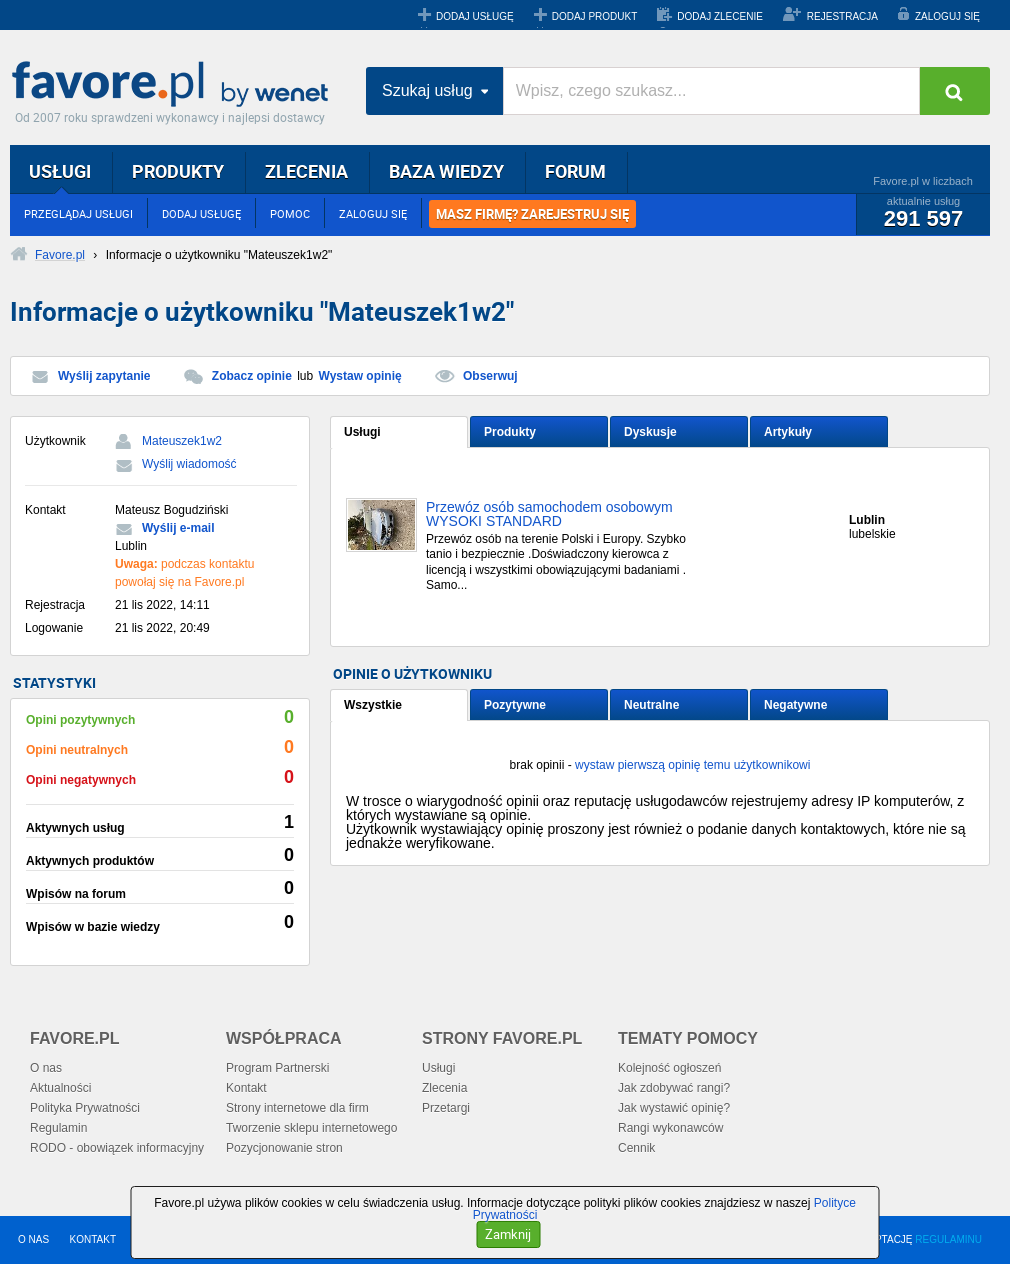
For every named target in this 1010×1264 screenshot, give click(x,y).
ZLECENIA (306, 171)
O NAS (33, 1239)
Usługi (362, 432)
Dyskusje (650, 432)
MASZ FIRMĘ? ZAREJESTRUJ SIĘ (532, 214)
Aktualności (60, 1088)
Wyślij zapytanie (104, 376)
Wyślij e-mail (178, 528)
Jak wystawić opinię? (674, 1108)
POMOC (290, 213)
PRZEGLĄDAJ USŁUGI (78, 213)
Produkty (510, 432)
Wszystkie (373, 705)
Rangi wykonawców (670, 1128)
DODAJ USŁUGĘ (475, 16)
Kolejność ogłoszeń (669, 1068)
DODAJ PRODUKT (595, 16)
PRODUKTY (178, 171)
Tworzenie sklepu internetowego (311, 1128)
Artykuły (788, 432)
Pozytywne (515, 705)
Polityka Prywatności (85, 1108)
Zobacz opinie (252, 376)
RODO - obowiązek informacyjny (117, 1148)
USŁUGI (60, 171)
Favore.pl (175, 85)
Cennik (636, 1148)
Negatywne (795, 705)
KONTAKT (93, 1239)
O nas (46, 1068)
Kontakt (246, 1088)
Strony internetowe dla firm (297, 1108)
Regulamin (58, 1128)
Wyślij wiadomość (189, 464)
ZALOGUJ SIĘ (947, 16)
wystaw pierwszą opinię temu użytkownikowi (692, 765)
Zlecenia (444, 1088)
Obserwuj (490, 376)
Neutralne (651, 705)
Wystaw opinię (360, 376)
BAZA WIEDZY (446, 171)
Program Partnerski (277, 1068)
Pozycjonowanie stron (284, 1148)
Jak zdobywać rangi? (674, 1088)
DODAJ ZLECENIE (720, 16)
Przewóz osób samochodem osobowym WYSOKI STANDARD (549, 514)
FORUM (575, 171)
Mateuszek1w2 (182, 441)
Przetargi (446, 1108)
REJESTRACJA (842, 16)
